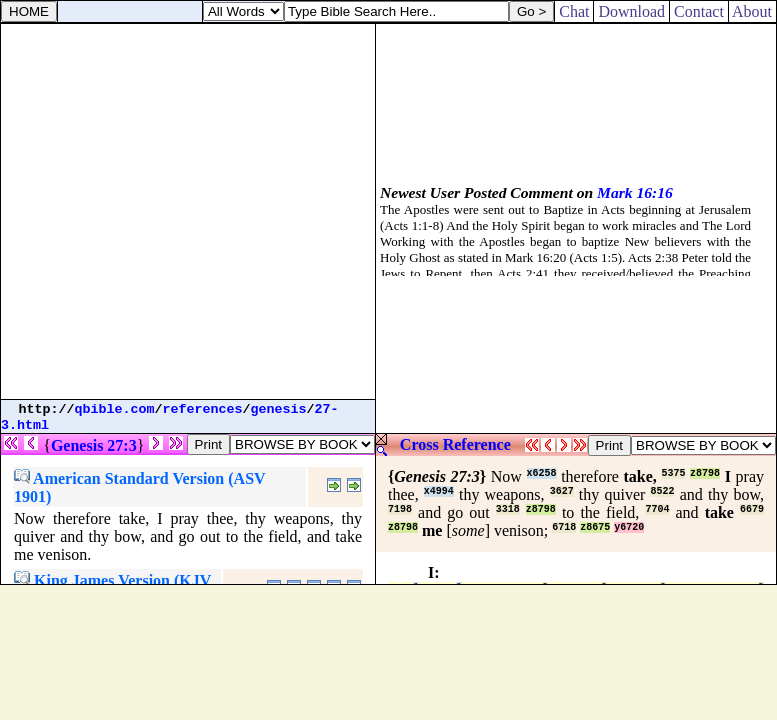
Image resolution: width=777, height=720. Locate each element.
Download (631, 11)
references (203, 409)
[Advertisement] (187, 211)
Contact (699, 11)
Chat (574, 11)
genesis (279, 409)
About (752, 11)
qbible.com (115, 409)
